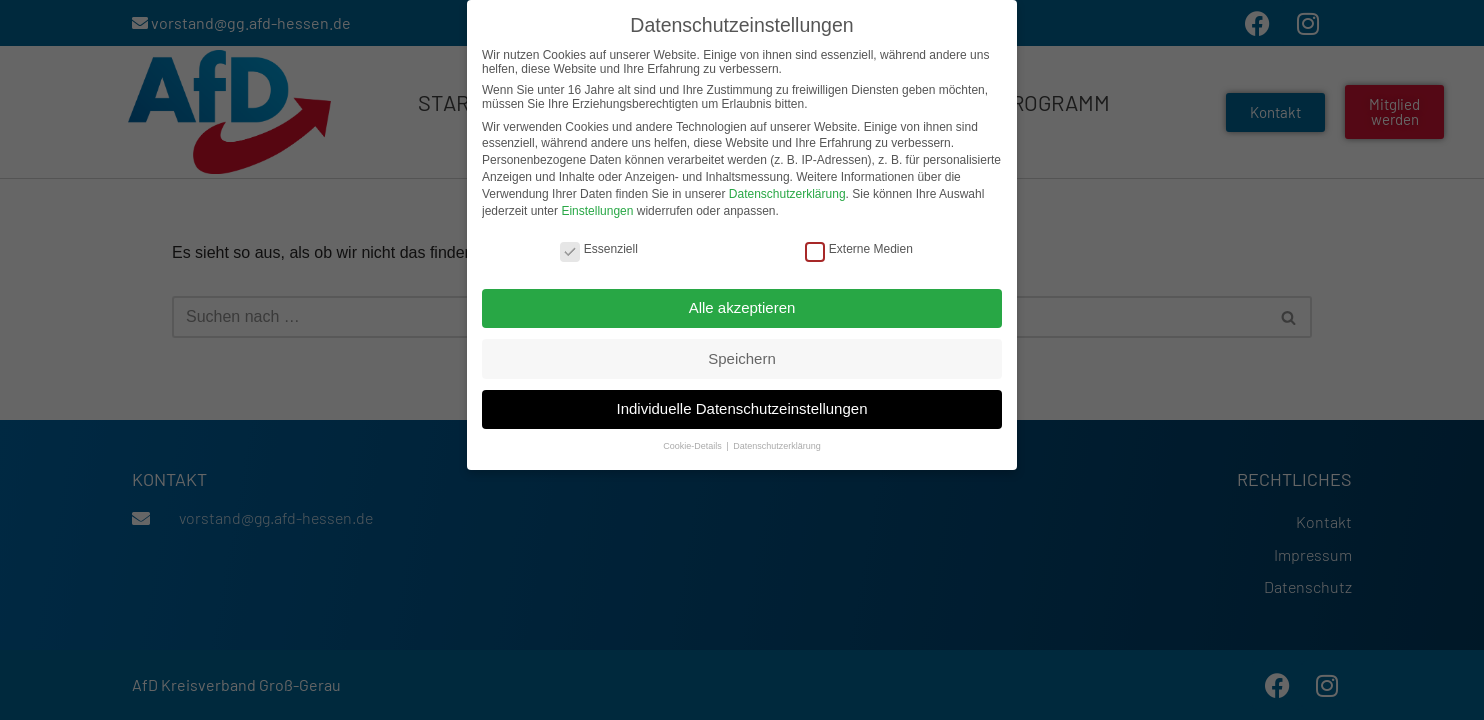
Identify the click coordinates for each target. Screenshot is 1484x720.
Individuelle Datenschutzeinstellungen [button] (741, 403)
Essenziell (599, 244)
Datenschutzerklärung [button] (777, 442)
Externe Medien (859, 244)
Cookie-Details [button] (693, 442)
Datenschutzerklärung (787, 189)
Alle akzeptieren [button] (742, 302)
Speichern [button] (742, 353)
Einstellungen (597, 206)
